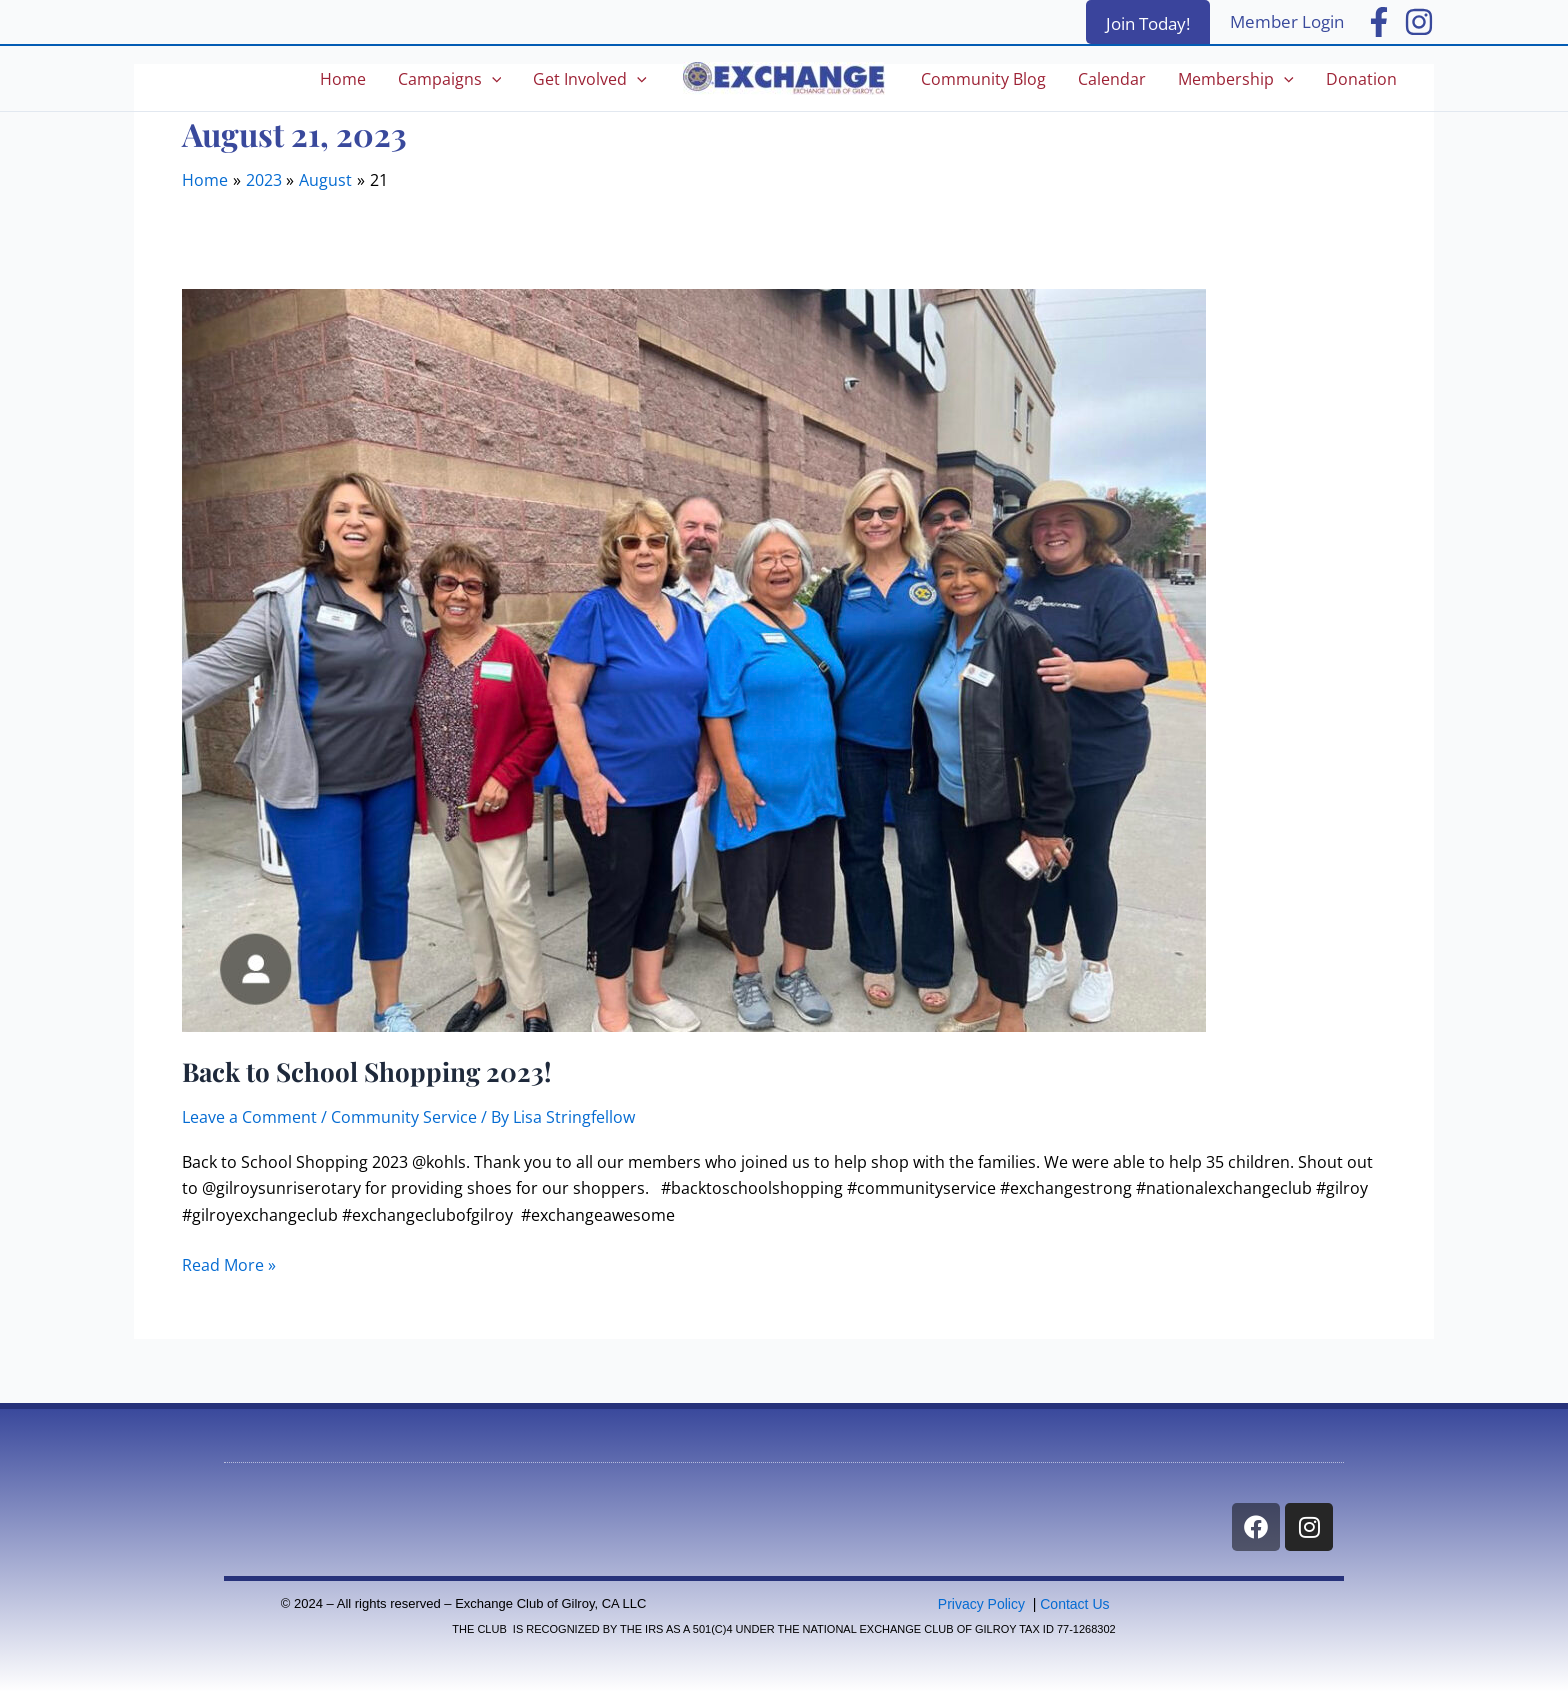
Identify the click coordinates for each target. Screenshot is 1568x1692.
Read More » (229, 1264)
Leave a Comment (249, 1117)
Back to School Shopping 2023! (366, 1071)
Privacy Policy (981, 1604)
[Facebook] (1379, 22)
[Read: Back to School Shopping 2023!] (694, 659)
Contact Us (1074, 1604)
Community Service (404, 1117)
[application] (492, 79)
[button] (1148, 22)
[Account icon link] (1287, 22)
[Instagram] (1419, 22)
